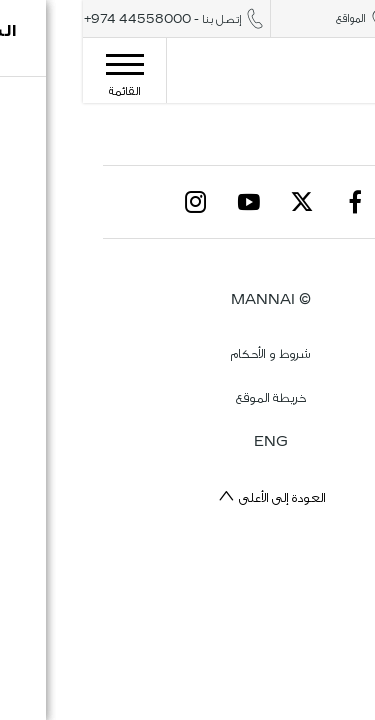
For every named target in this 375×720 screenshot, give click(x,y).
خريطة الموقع (188, 397)
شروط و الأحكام (187, 353)
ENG (188, 441)
